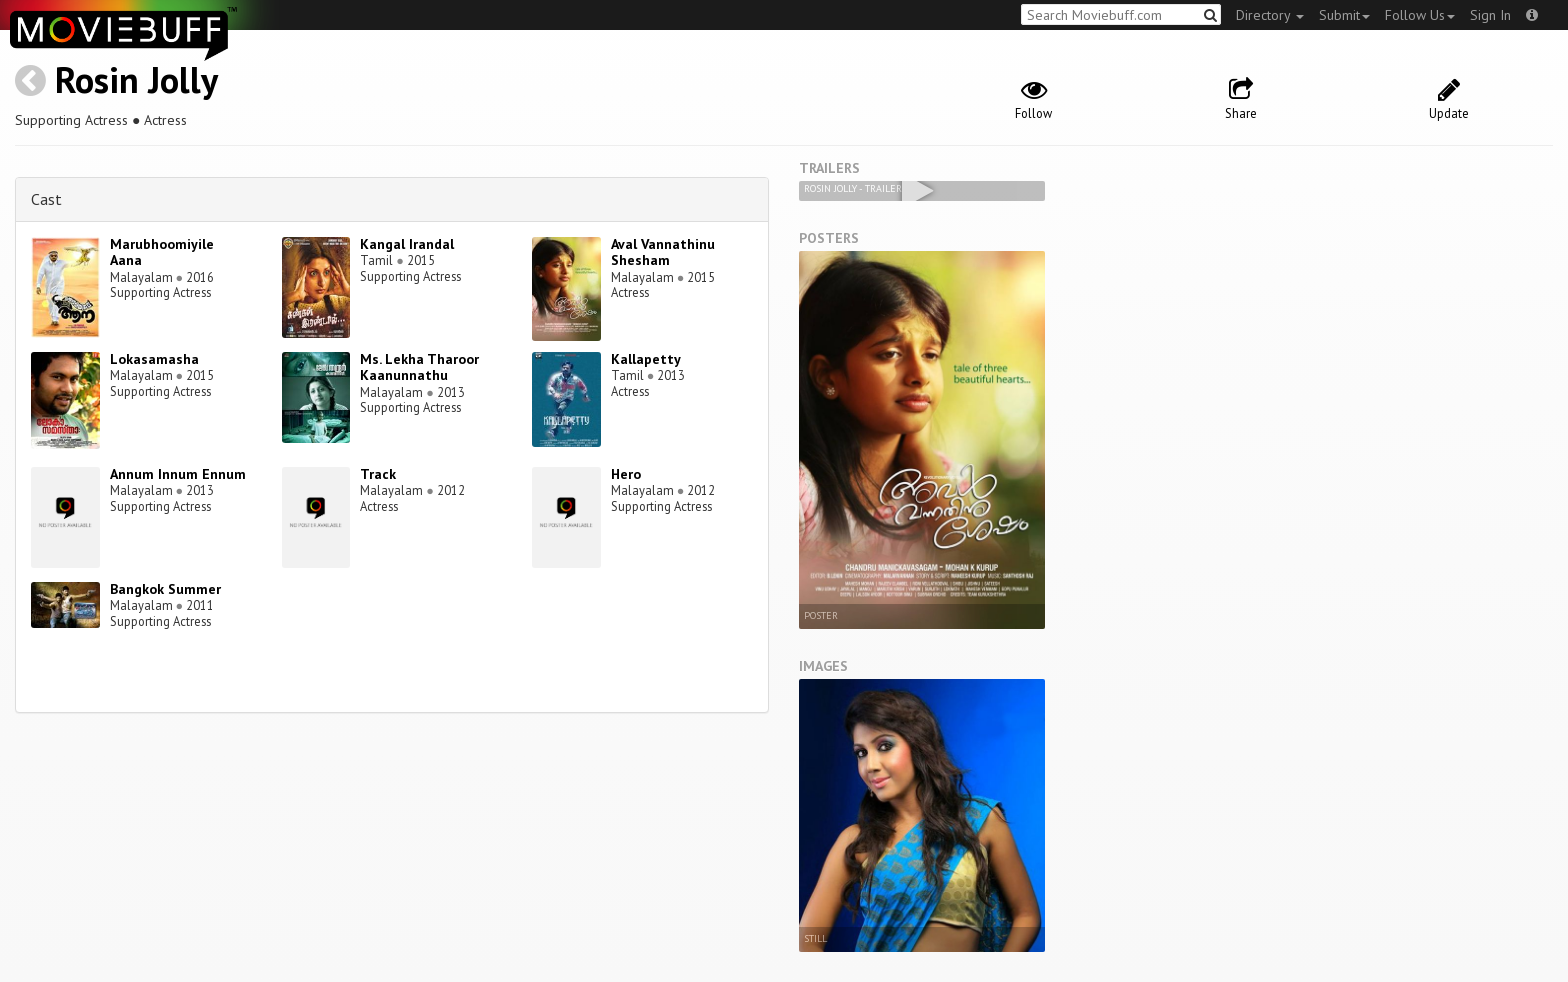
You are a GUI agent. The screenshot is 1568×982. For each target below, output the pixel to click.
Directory (1270, 15)
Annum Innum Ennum (178, 474)
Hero (626, 474)
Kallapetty (646, 359)
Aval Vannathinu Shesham (663, 252)
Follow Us (1420, 15)
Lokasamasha (154, 359)
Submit (1344, 15)
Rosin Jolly (136, 79)
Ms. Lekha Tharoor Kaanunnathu (419, 367)
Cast (46, 199)
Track (378, 474)
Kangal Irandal (407, 244)
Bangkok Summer (165, 589)
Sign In (1490, 15)
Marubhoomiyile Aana (162, 252)
